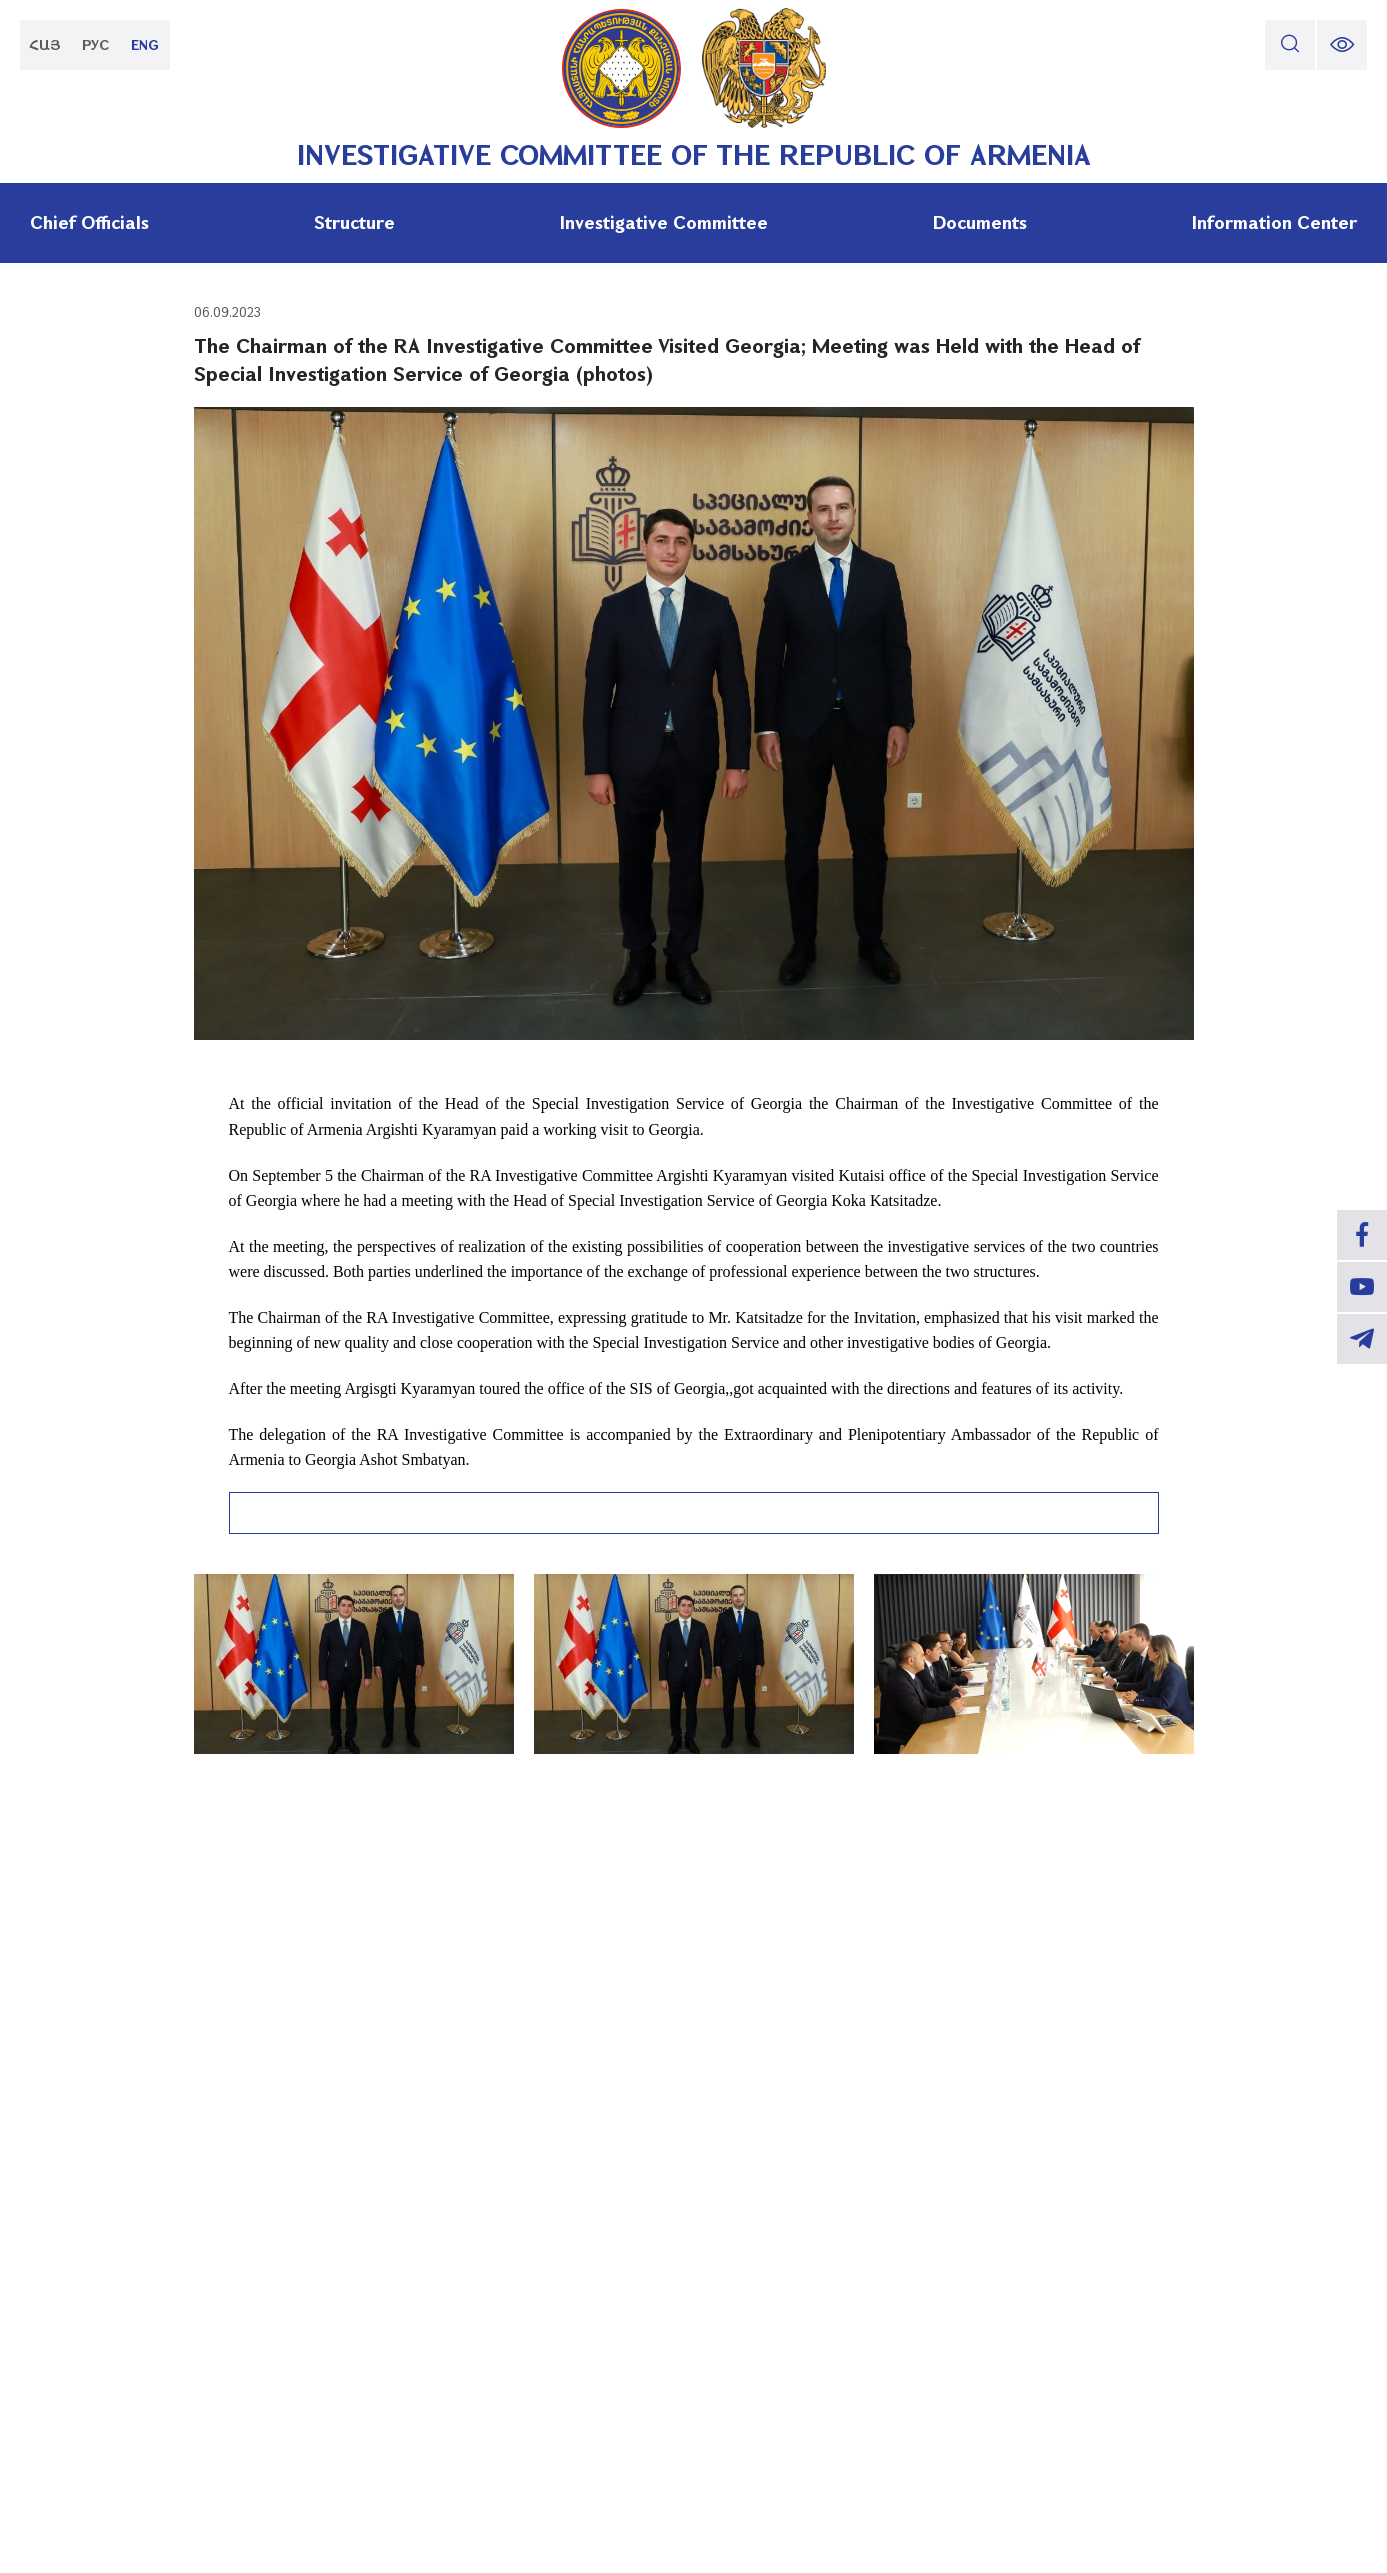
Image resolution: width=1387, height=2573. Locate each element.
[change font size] (1342, 45)
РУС (95, 44)
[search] (1290, 45)
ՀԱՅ (45, 44)
